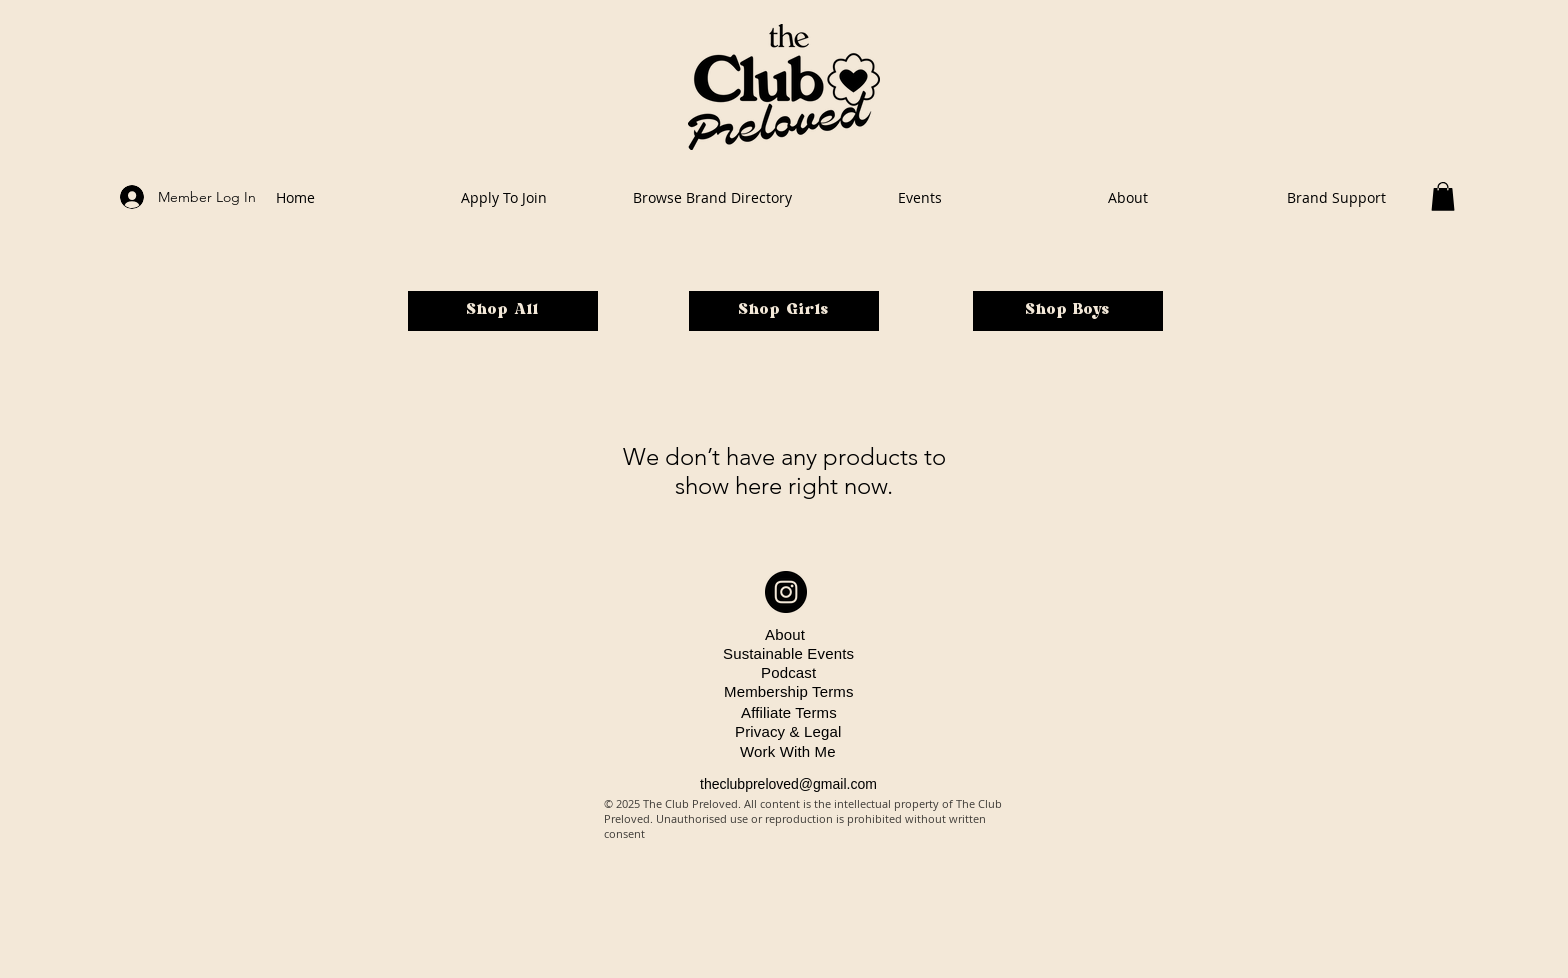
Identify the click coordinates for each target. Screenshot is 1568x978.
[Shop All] (503, 311)
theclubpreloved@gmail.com (788, 784)
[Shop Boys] (1068, 311)
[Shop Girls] (784, 311)
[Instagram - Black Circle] (786, 592)
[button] (1443, 196)
